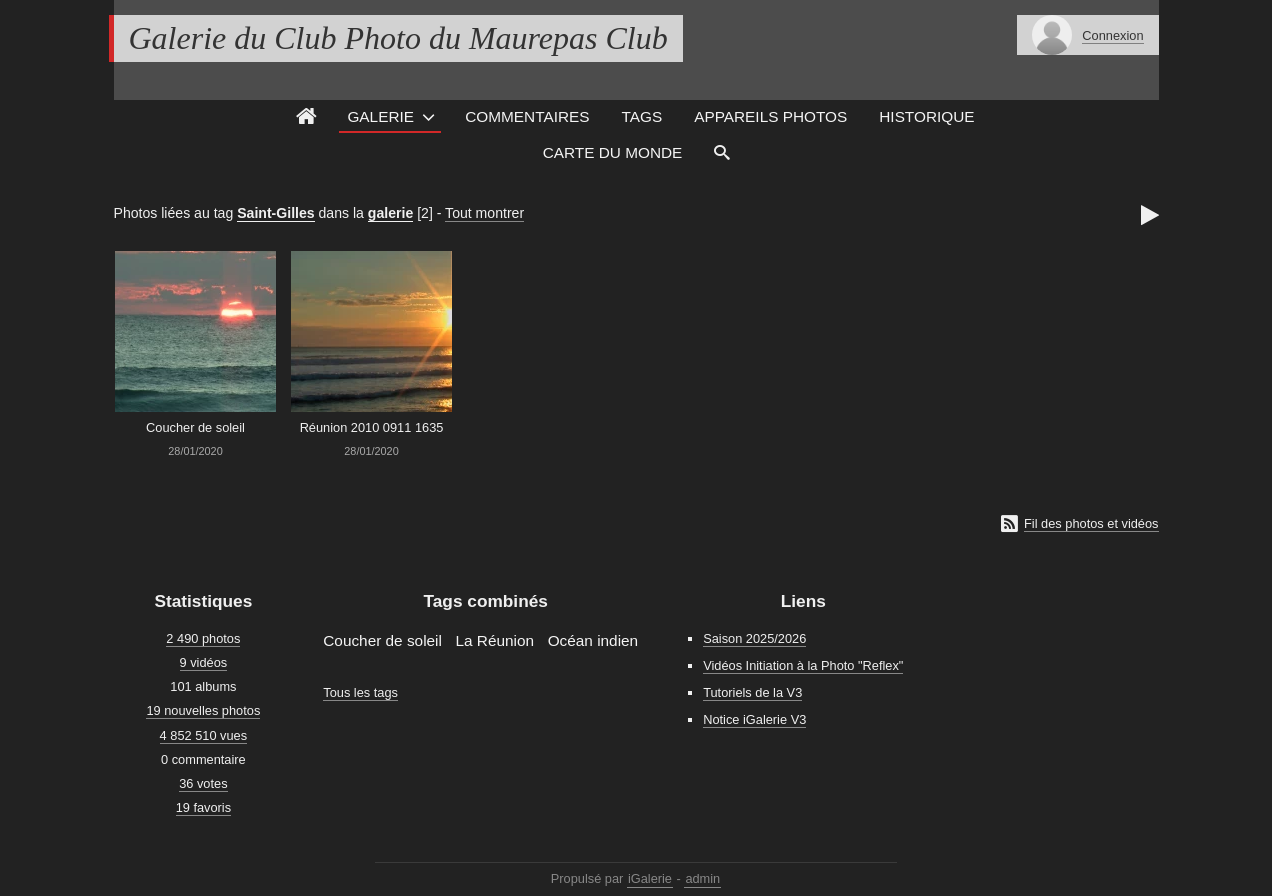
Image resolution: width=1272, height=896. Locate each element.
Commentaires (527, 116)
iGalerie (650, 878)
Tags (642, 116)
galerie (390, 213)
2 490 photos (203, 638)
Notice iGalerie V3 (754, 719)
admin (702, 878)
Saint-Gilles (275, 213)
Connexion (1112, 35)
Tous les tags (360, 692)
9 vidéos (204, 662)
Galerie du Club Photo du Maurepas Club (398, 38)
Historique (926, 116)
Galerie (380, 116)
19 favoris (203, 807)
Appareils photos (770, 116)
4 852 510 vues (204, 735)
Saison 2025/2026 (754, 638)
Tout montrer (484, 213)
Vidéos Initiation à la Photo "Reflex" (803, 665)
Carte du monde (613, 152)
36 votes (203, 783)
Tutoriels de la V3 (752, 692)
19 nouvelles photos (203, 710)
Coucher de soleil (195, 427)
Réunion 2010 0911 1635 (372, 427)
